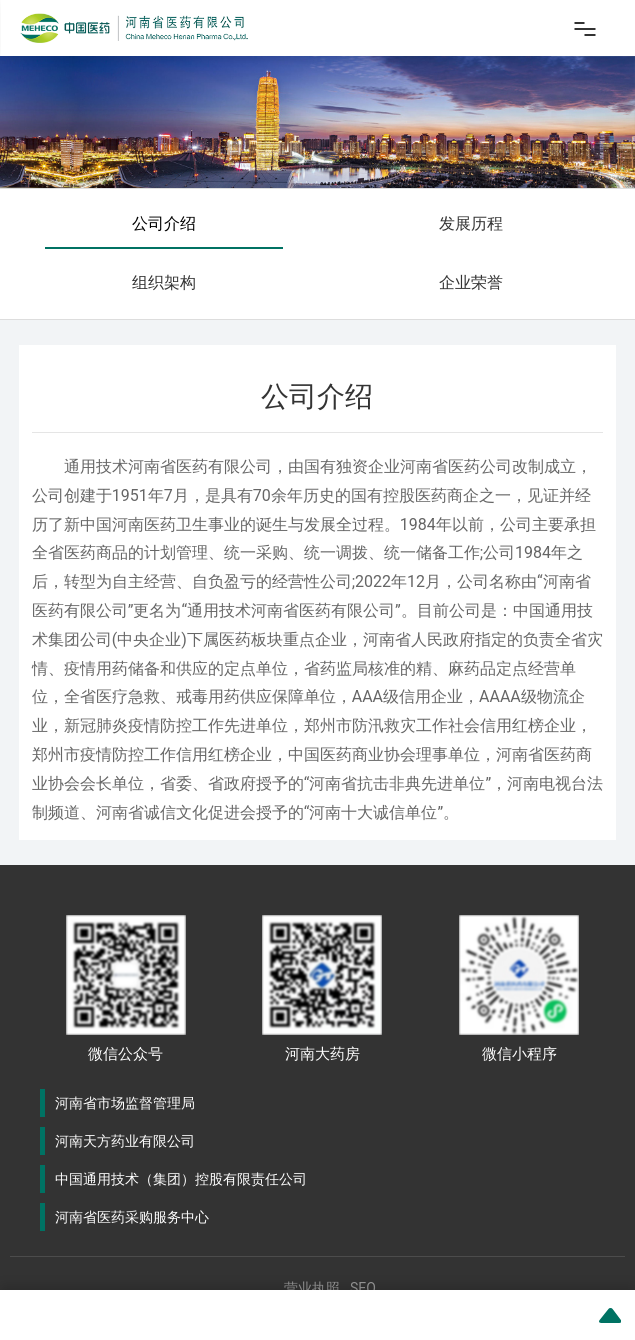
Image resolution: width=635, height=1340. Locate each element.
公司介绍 (164, 223)
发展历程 (471, 223)
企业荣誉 (471, 282)
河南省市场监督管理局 (125, 1103)
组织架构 (164, 282)
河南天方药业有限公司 (125, 1141)
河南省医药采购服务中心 (132, 1217)
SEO (363, 1288)
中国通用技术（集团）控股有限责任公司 (181, 1179)
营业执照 (312, 1288)
